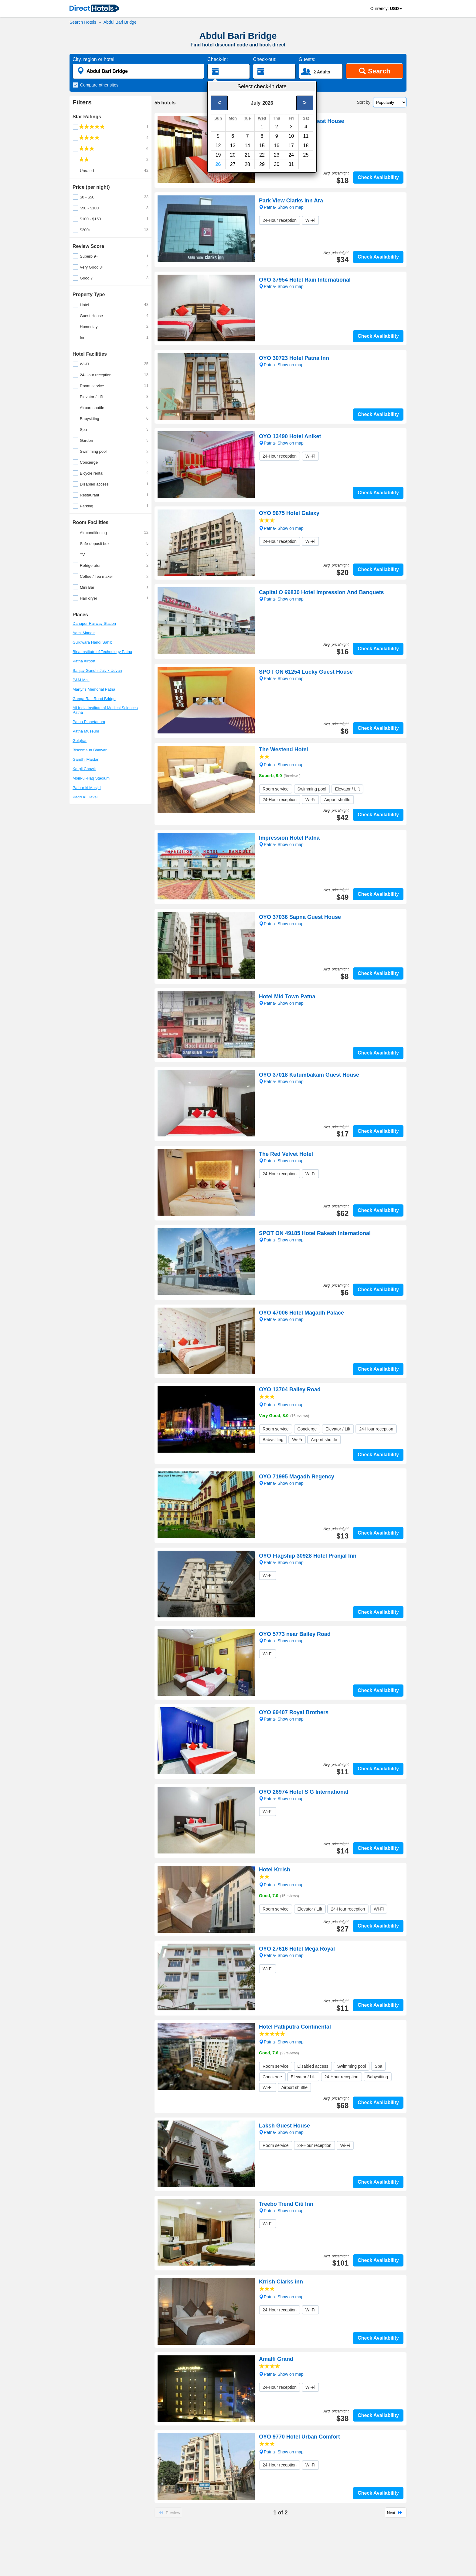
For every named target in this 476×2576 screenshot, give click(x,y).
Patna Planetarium (89, 721)
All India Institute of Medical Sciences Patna (105, 710)
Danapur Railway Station (94, 623)
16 (276, 145)
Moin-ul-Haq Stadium (91, 778)
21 (247, 154)
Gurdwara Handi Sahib (93, 642)
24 (291, 154)
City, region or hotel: (94, 59)
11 (306, 136)
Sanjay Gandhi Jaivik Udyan (97, 670)
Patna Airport (84, 661)
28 (247, 164)
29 (262, 164)
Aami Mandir (84, 633)
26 (218, 164)
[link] (94, 9)
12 (218, 145)
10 (291, 136)
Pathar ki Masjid (86, 787)
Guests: (307, 59)
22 (262, 154)
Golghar (80, 740)
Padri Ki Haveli (85, 797)
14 (247, 145)
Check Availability (378, 177)
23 (276, 154)
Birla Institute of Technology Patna (102, 651)
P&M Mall (81, 680)
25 (306, 154)
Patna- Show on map (281, 528)
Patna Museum (86, 731)
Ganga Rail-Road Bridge (94, 698)
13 (233, 145)
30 (276, 164)
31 (291, 164)
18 (306, 145)
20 (233, 154)
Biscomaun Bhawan (90, 750)
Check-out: (264, 59)
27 (233, 164)
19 (218, 154)
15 (262, 145)
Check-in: (217, 59)
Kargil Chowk (84, 769)
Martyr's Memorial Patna (94, 689)
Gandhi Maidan (86, 759)
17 (291, 145)
